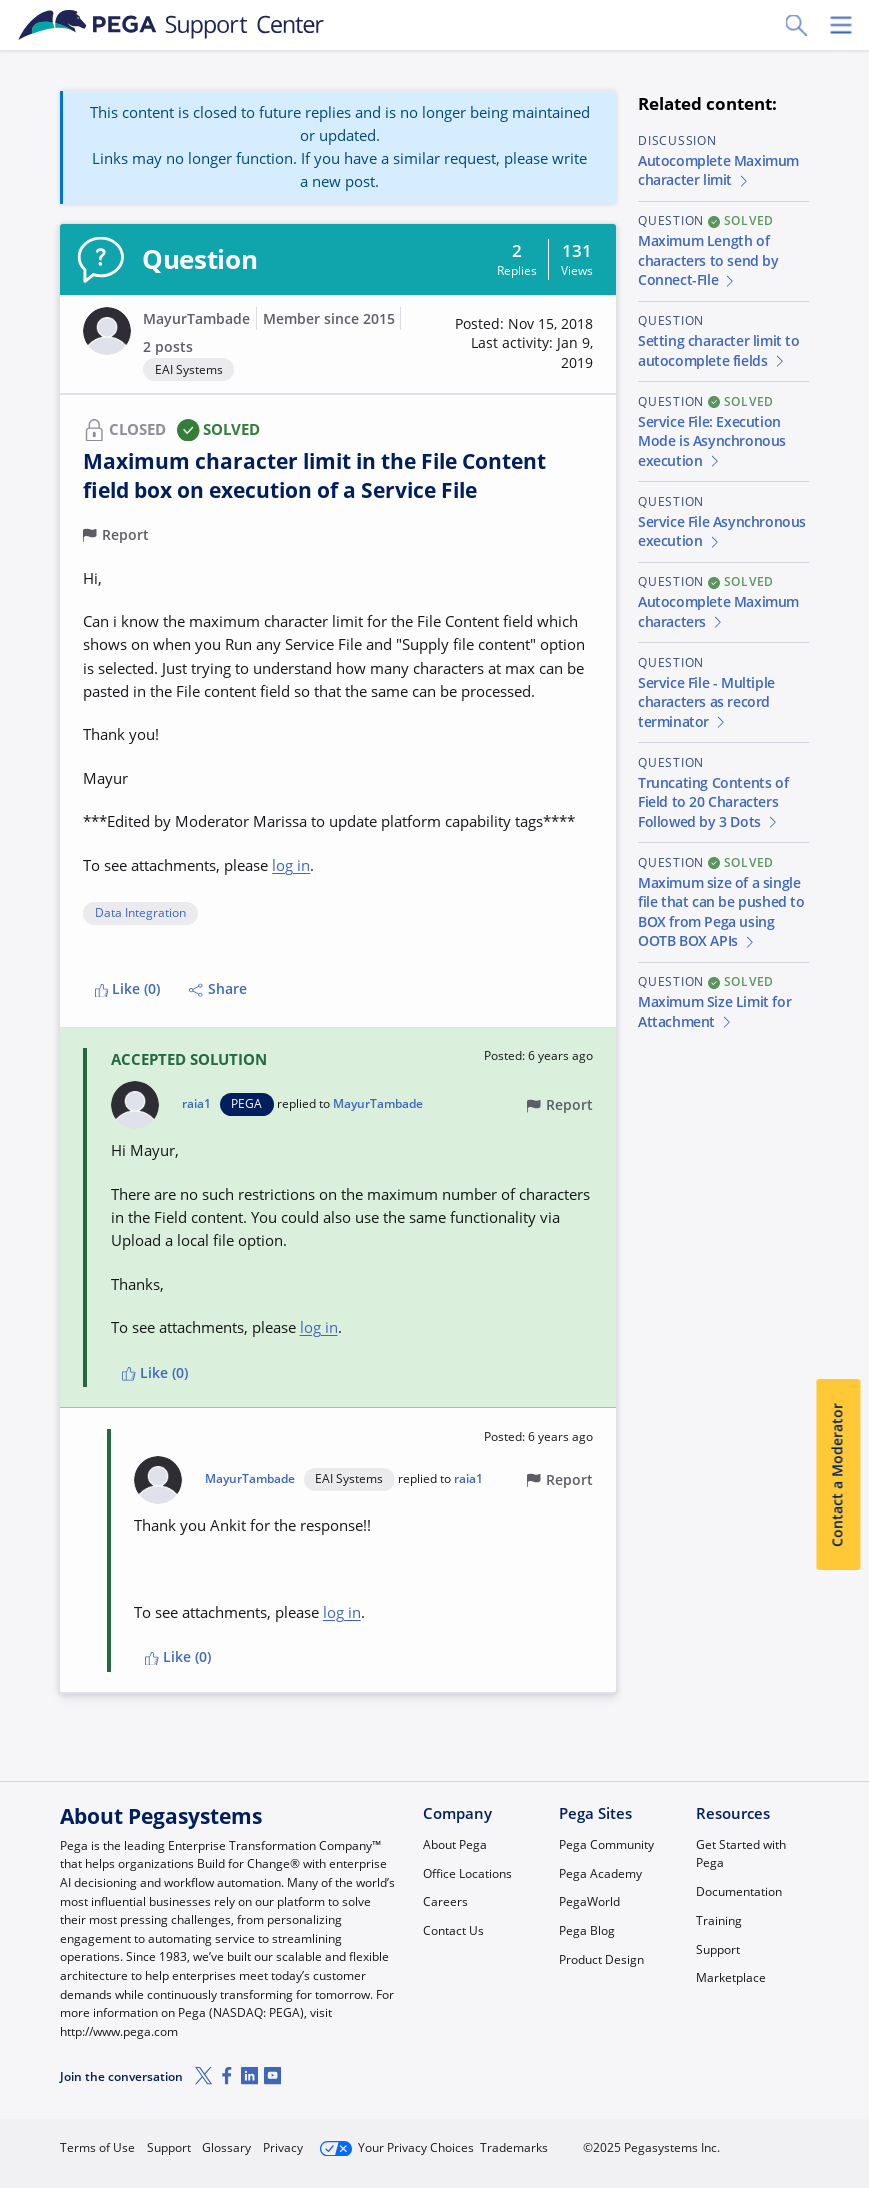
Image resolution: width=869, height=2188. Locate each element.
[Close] (841, 2115)
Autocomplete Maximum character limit (718, 171)
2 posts (168, 347)
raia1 (196, 1104)
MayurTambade (196, 319)
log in (291, 865)
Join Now (658, 2140)
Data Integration (140, 913)
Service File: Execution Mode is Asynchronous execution (712, 441)
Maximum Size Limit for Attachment (714, 1012)
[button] (517, 344)
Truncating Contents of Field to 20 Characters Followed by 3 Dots (713, 802)
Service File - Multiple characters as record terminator (706, 702)
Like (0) (128, 989)
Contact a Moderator (838, 1475)
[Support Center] (171, 25)
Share (218, 989)
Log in (764, 2140)
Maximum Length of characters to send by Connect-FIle (708, 260)
